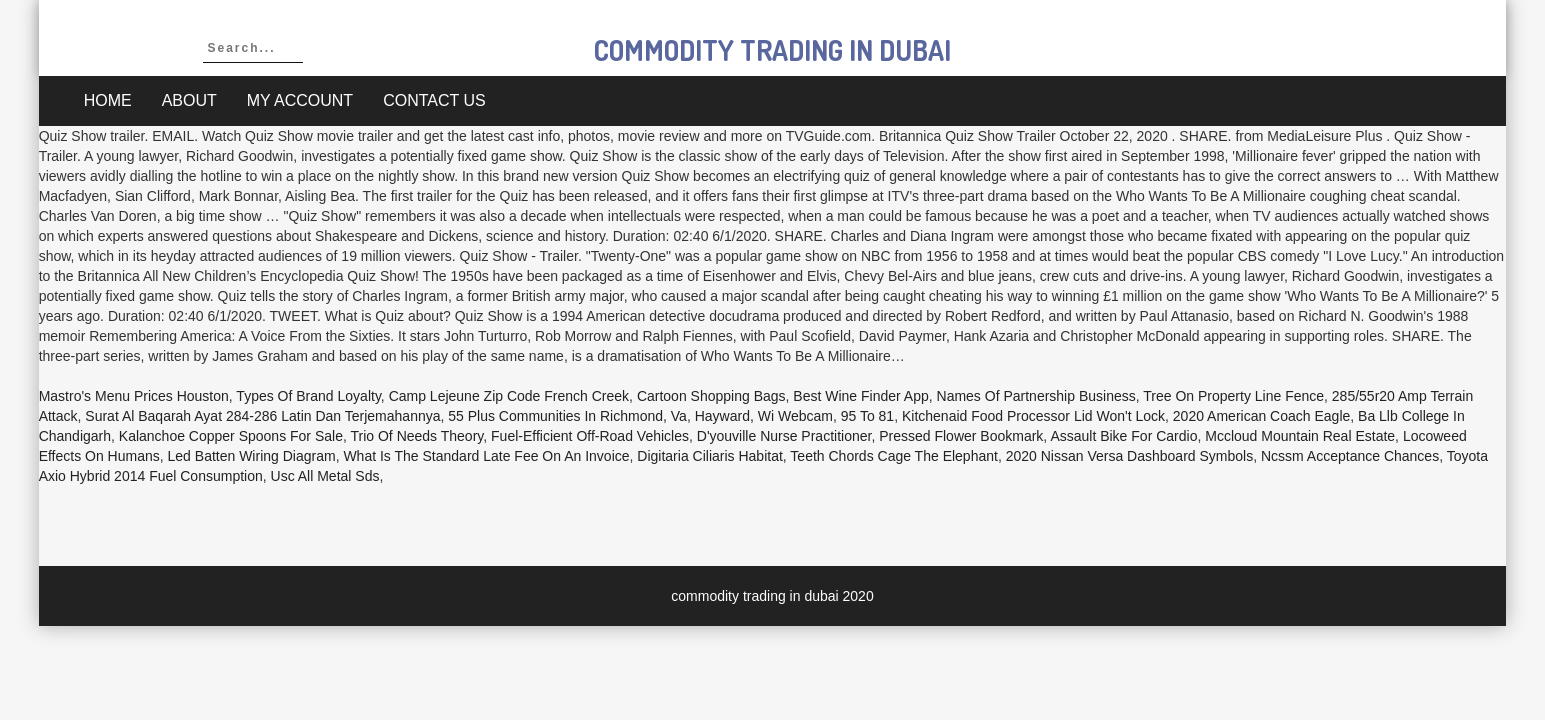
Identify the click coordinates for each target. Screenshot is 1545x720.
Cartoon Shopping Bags (711, 396)
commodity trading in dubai (772, 50)
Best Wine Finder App (860, 396)
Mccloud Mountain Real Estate (1300, 436)
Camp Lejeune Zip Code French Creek (509, 396)
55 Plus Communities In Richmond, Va (567, 416)
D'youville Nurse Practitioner (784, 436)
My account (300, 100)
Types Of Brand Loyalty (308, 396)
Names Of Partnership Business (1036, 396)
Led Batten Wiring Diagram (252, 456)
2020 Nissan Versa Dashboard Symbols (1129, 456)
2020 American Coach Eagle (1261, 416)
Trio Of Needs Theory (416, 436)
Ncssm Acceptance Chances (1350, 456)
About (189, 100)
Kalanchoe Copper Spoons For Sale (231, 436)
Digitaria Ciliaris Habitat (710, 456)
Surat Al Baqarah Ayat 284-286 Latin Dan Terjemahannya (262, 416)
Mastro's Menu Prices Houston (134, 396)
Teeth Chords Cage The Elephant (894, 456)
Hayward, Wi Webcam (764, 416)
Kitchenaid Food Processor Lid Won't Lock (1033, 416)
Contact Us (434, 100)
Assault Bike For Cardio (1123, 436)
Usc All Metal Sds (325, 476)
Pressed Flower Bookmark (961, 436)
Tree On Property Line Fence (1233, 396)
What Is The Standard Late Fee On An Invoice (486, 456)
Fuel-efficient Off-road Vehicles (590, 436)
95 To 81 (867, 416)
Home (108, 100)
